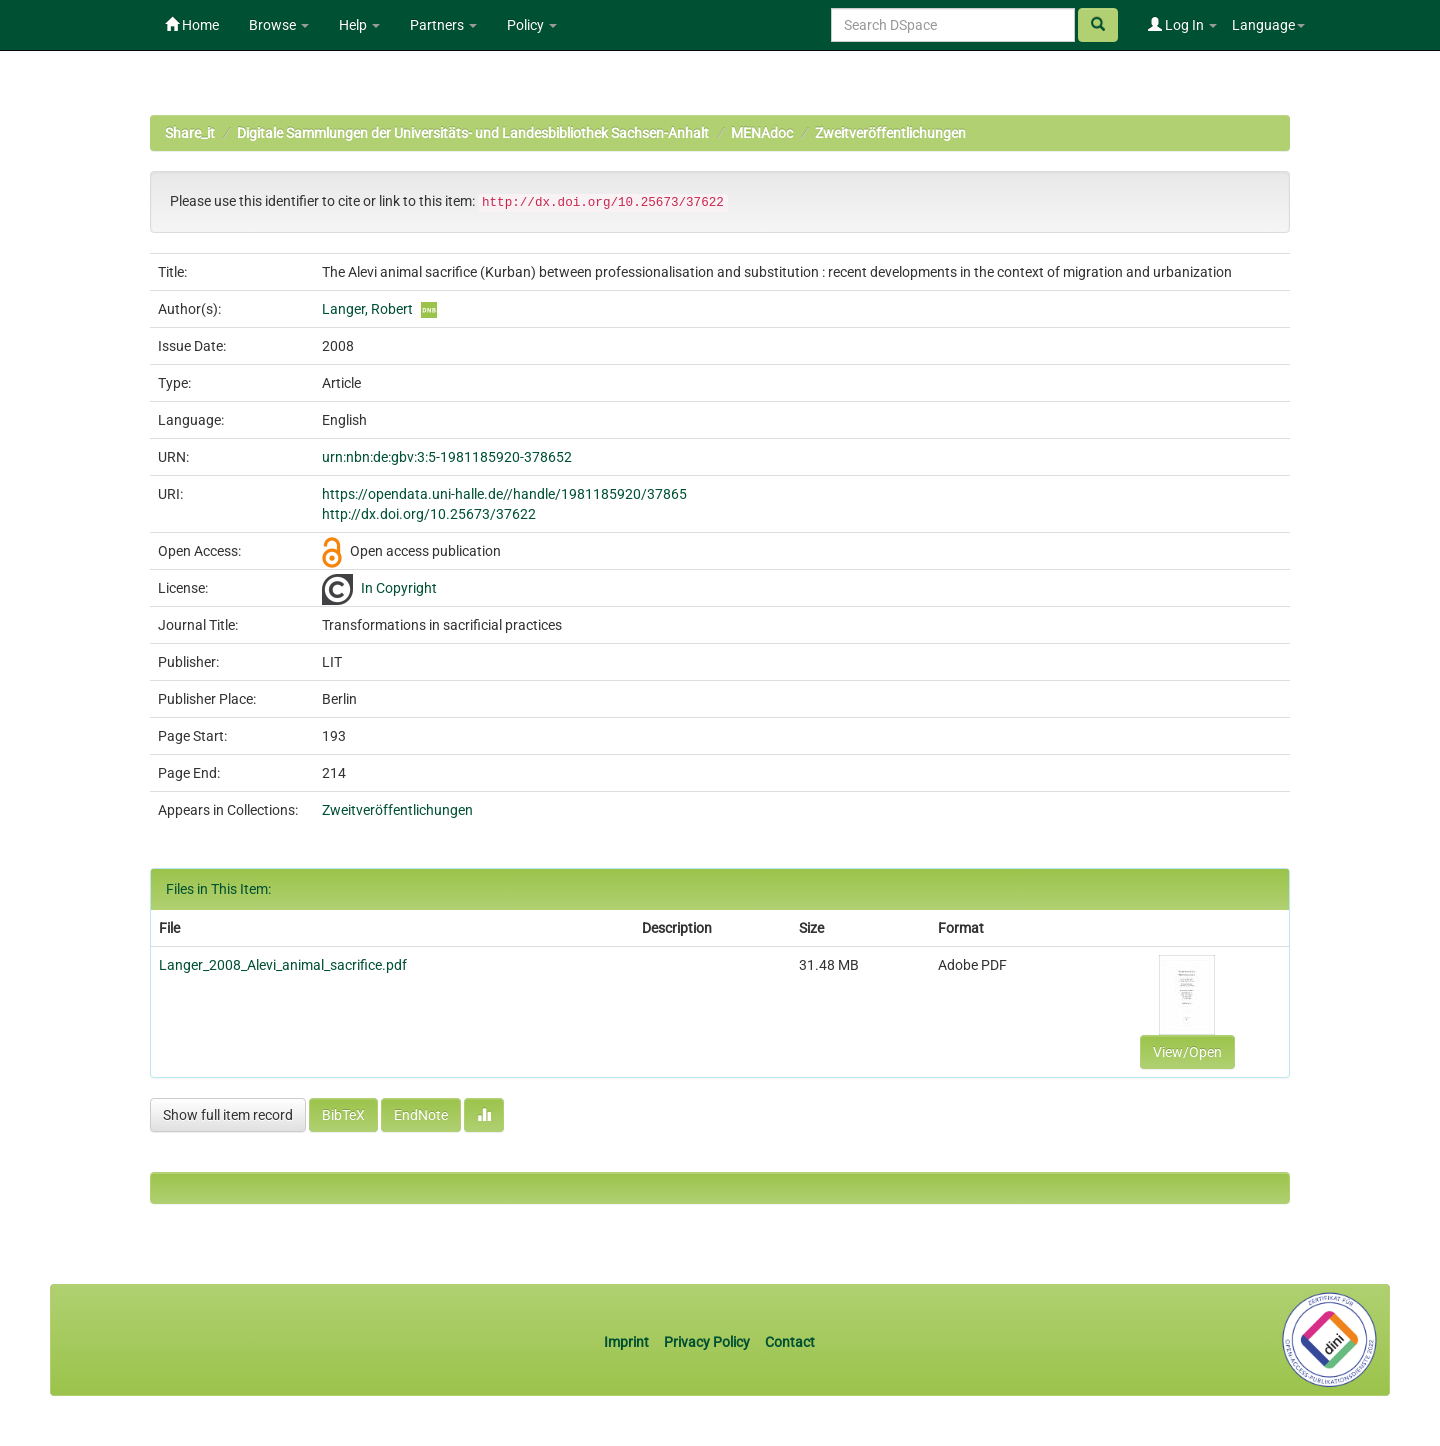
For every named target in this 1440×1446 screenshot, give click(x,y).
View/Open (1187, 1052)
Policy (532, 25)
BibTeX (343, 1115)
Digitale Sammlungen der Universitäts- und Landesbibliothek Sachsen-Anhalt (473, 133)
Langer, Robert (367, 309)
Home (192, 25)
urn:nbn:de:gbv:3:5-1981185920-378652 (447, 457)
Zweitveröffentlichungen (890, 133)
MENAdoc (762, 133)
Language (1268, 25)
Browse (279, 25)
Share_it (190, 133)
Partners (443, 25)
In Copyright (399, 588)
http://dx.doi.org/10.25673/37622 (429, 514)
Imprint (628, 1342)
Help (359, 25)
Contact (790, 1342)
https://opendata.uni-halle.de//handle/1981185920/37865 (504, 494)
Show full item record (228, 1115)
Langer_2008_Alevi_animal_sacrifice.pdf (283, 965)
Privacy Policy (707, 1342)
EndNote (421, 1115)
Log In (1182, 25)
